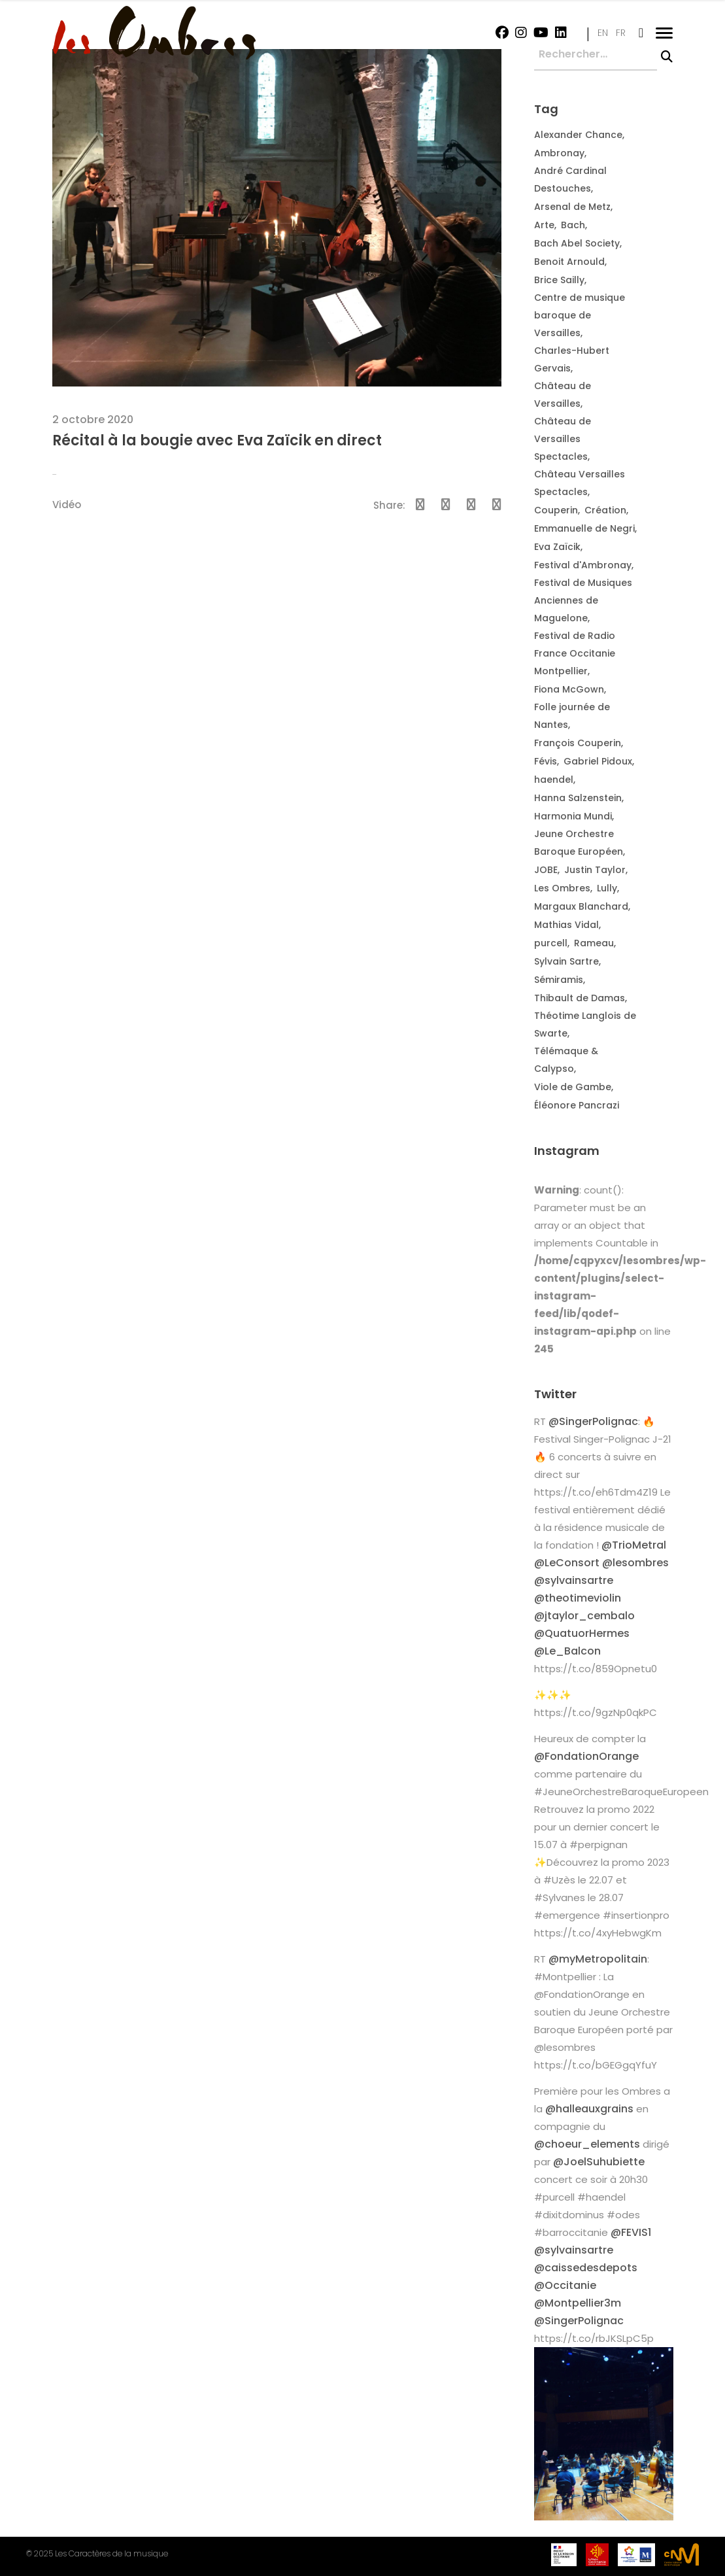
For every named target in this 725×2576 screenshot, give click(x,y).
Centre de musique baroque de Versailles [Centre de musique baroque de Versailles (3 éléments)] (579, 315)
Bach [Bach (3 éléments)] (573, 225)
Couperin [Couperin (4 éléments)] (556, 510)
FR (621, 32)
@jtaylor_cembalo (584, 1615)
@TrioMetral (633, 1545)
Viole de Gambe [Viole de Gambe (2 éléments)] (572, 1086)
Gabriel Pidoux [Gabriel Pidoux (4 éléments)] (598, 761)
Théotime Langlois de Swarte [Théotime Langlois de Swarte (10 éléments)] (585, 1024)
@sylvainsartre (573, 1580)
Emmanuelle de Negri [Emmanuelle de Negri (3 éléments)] (584, 528)
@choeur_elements (587, 2144)
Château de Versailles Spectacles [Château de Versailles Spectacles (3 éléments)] (562, 439)
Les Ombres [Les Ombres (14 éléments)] (562, 888)
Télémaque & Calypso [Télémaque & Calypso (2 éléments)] (566, 1059)
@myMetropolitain (597, 1958)
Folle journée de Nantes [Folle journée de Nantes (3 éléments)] (572, 715)
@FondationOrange (586, 1756)
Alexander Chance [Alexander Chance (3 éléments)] (578, 134)
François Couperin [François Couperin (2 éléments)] (577, 742)
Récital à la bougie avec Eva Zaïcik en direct (217, 440)
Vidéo (66, 504)
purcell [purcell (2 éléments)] (550, 943)
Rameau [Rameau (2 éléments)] (594, 943)
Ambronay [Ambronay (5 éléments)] (559, 153)
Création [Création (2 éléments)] (605, 510)
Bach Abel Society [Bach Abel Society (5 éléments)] (577, 243)
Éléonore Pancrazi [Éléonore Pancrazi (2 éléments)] (576, 1105)
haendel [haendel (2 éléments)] (553, 779)
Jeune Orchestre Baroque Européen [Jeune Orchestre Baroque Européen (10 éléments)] (578, 842)
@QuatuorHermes (582, 1633)
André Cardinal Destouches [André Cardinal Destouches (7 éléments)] (570, 179)
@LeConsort (566, 1562)
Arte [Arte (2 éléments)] (544, 225)
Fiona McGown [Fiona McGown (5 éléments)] (569, 689)
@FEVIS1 (631, 2232)
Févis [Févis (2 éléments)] (545, 761)
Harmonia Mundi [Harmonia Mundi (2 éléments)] (573, 816)
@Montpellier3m (577, 2302)
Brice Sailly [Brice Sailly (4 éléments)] (559, 279)
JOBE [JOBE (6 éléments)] (546, 869)
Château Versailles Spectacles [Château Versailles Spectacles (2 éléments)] (579, 483)
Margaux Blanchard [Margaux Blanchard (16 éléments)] (581, 906)
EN (603, 32)
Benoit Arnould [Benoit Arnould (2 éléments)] (569, 261)
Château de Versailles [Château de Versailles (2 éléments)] (562, 394)
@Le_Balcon (567, 1650)
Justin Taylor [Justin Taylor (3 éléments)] (595, 869)
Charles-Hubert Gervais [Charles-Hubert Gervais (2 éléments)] (571, 359)
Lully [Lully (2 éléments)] (607, 888)
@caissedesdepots (585, 2267)
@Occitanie (565, 2285)
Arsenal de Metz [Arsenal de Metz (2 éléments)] (572, 206)
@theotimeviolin (577, 1598)
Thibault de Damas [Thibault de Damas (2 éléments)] (579, 998)
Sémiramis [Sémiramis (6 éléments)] (558, 979)
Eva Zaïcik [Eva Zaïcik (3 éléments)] (557, 546)
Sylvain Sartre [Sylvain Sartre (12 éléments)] (566, 961)
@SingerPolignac (593, 1421)
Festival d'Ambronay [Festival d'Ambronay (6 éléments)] (583, 565)
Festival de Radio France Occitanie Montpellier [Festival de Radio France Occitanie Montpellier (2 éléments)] (574, 653)
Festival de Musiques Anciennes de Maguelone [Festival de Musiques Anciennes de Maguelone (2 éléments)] (583, 600)
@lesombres (635, 1562)
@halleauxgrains (589, 2108)
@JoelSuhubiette (599, 2161)
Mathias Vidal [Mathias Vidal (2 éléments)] (566, 924)
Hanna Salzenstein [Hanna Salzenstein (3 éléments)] (578, 797)
